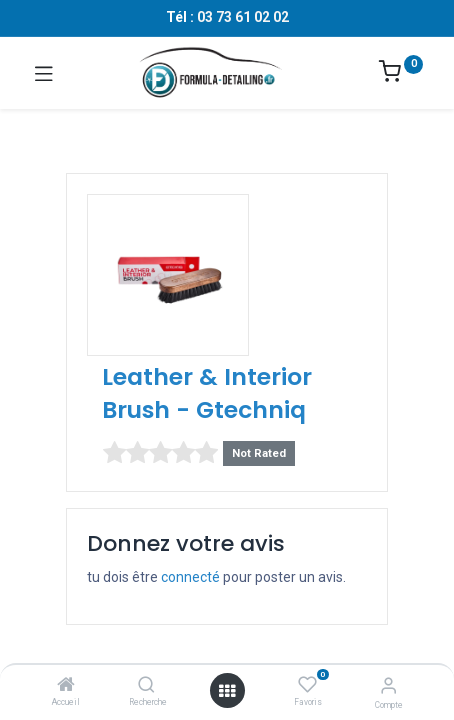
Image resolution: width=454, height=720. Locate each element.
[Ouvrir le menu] (227, 691)
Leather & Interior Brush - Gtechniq (207, 393)
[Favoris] (307, 685)
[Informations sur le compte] (388, 685)
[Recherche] (146, 686)
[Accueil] (66, 686)
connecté (190, 577)
